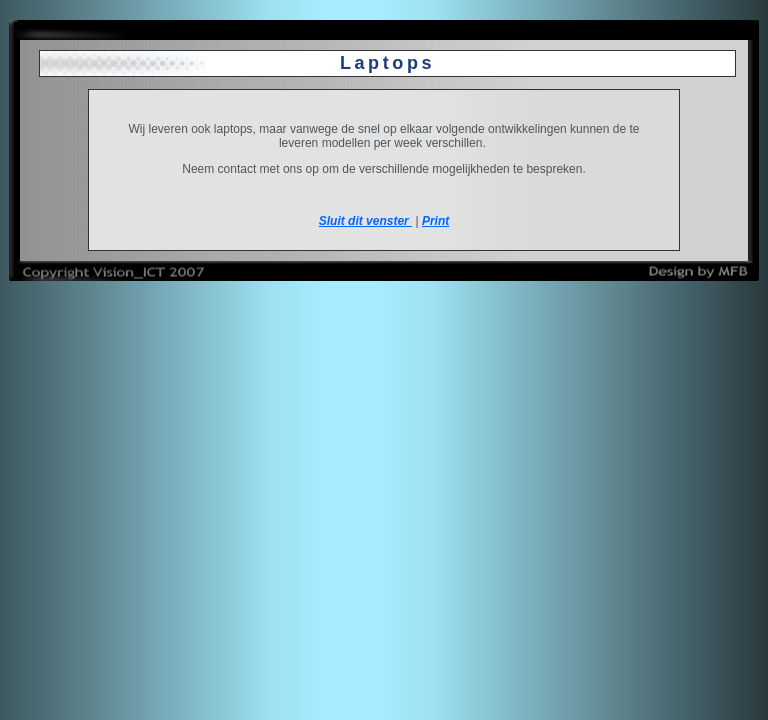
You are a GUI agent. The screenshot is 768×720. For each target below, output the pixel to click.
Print (435, 221)
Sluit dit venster (365, 221)
